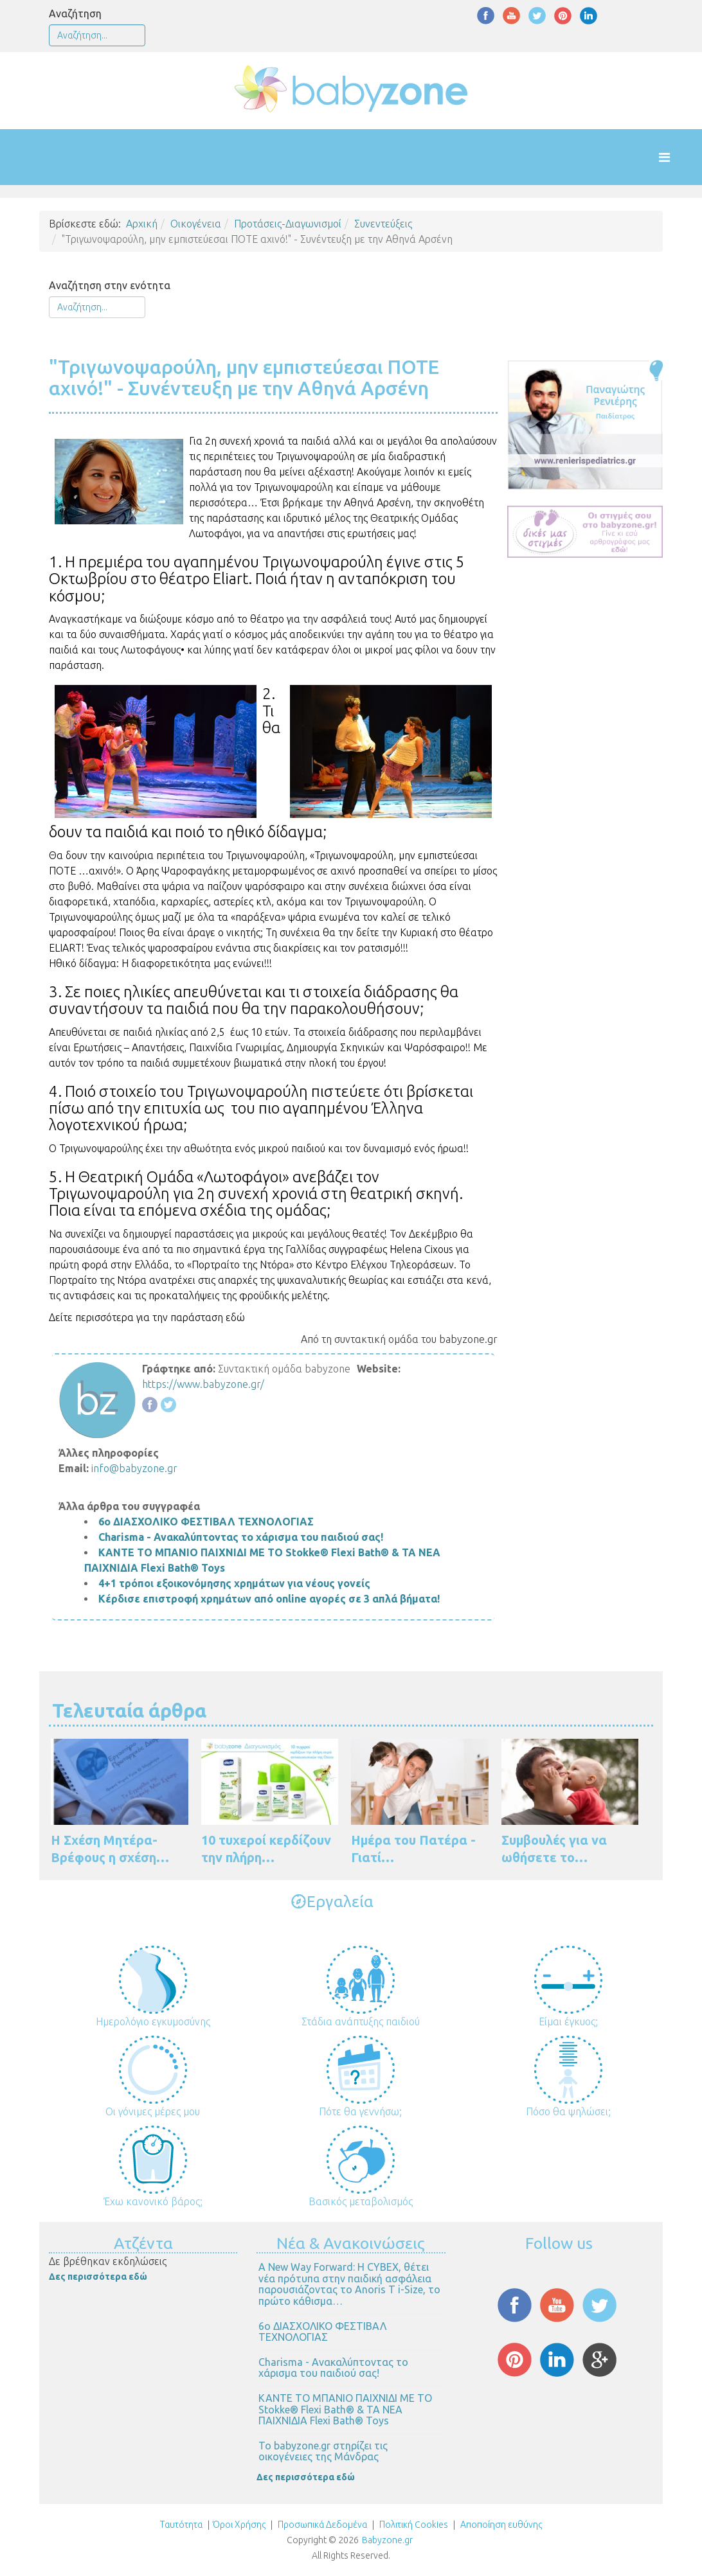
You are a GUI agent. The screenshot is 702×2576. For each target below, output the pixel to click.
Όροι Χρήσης (239, 2524)
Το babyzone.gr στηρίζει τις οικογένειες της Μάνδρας (323, 2451)
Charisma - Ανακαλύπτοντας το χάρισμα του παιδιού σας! (240, 1537)
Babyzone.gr (387, 2540)
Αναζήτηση (75, 13)
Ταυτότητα (181, 2524)
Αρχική (142, 223)
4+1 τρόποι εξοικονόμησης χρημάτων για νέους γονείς (234, 1583)
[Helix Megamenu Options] (677, 157)
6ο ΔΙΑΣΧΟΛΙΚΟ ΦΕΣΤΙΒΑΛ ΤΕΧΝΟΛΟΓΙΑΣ (206, 1521)
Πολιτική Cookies (412, 2524)
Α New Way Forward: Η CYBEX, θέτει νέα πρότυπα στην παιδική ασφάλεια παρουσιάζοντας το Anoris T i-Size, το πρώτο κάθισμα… (349, 2284)
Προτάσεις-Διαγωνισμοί (287, 223)
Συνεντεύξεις (383, 223)
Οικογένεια (195, 223)
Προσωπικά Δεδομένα (321, 2524)
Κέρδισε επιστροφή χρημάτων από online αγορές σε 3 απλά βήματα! (269, 1598)
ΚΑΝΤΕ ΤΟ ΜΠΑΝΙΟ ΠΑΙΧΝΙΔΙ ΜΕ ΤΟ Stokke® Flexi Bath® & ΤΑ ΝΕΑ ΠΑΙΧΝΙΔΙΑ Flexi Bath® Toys (345, 2409)
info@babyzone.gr (134, 1468)
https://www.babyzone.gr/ (203, 1384)
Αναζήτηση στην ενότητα (109, 285)
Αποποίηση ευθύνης (501, 2524)
